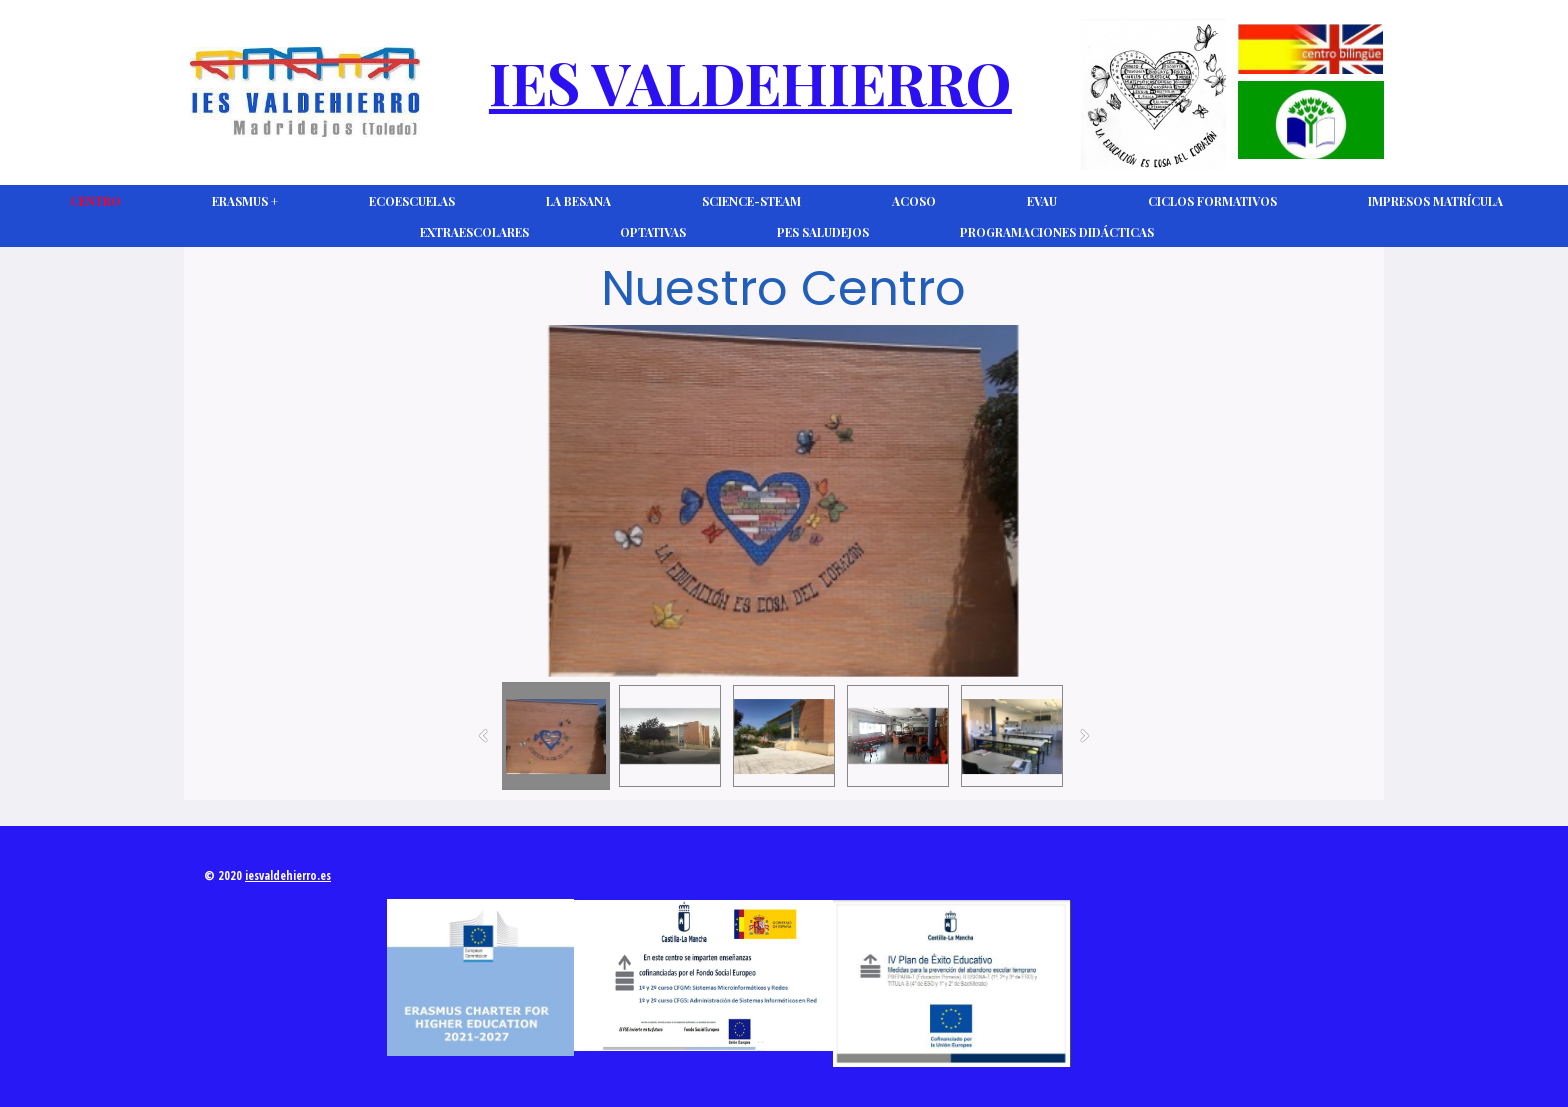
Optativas (653, 232)
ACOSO (914, 201)
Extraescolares (474, 232)
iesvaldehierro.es (288, 875)
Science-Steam (751, 201)
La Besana (578, 201)
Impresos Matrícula (1435, 201)
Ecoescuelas (412, 201)
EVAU (1042, 201)
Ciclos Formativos (1212, 201)
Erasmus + (245, 201)
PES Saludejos (823, 232)
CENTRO (95, 201)
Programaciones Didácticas (1057, 232)
